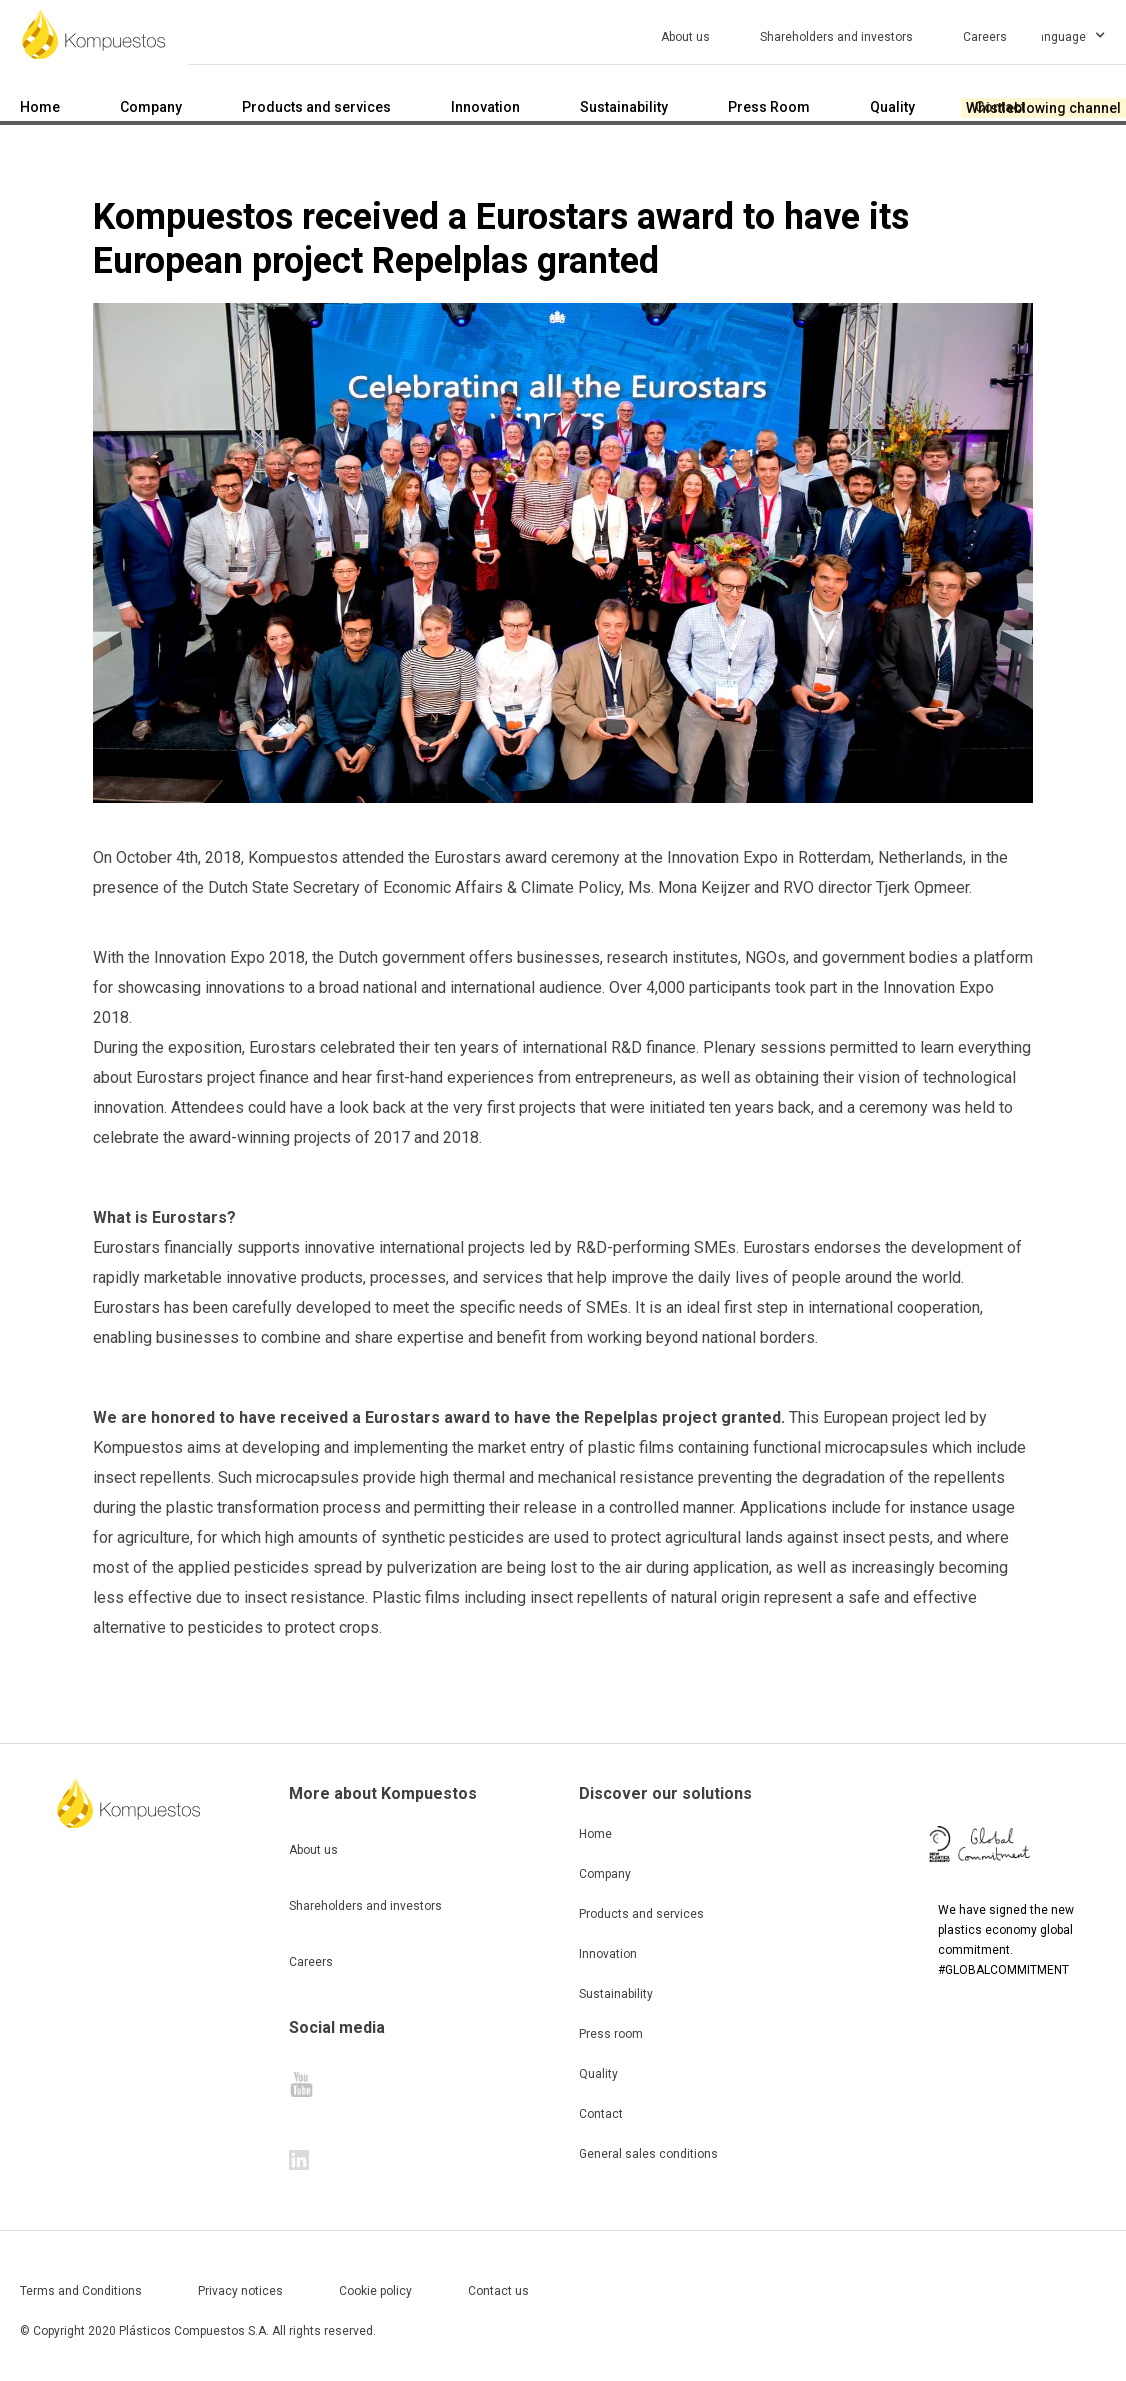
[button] (1084, 34)
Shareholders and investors (365, 1906)
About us (313, 1850)
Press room (611, 2034)
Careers (311, 1962)
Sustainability (616, 1994)
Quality (598, 2074)
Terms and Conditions (81, 2291)
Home (595, 1834)
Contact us (498, 2291)
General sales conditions (648, 2154)
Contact (601, 2114)
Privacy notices (240, 2291)
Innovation (608, 1954)
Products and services (641, 1914)
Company (605, 1874)
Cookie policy (375, 2291)
